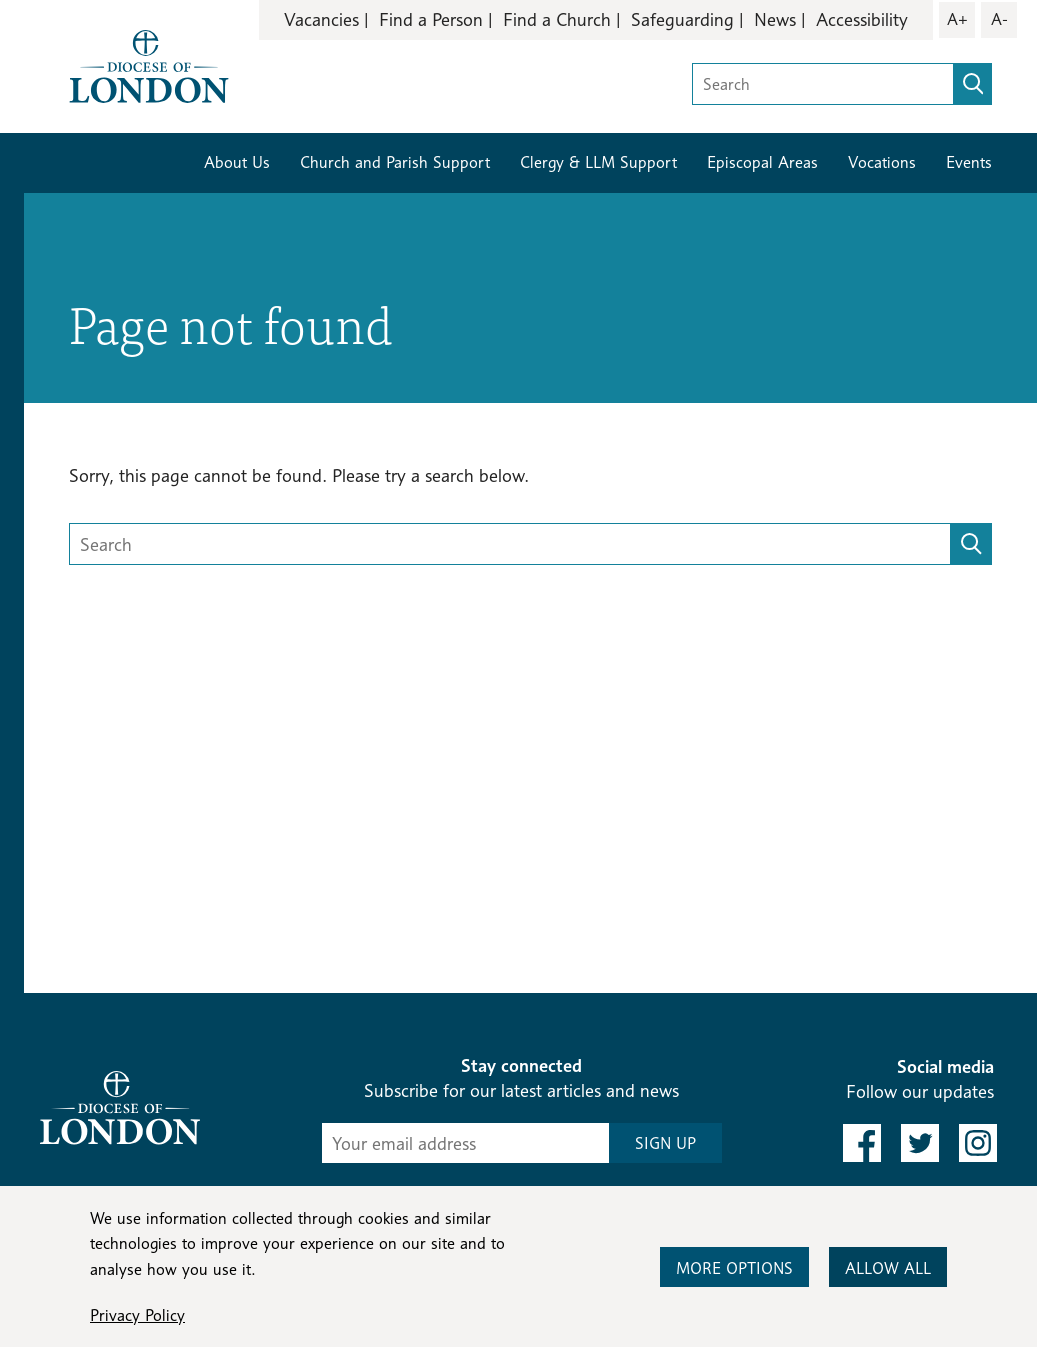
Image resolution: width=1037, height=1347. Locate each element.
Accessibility (862, 19)
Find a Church (557, 19)
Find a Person (431, 19)
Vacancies (321, 19)
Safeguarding (682, 19)
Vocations (882, 162)
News (775, 19)
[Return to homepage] (149, 64)
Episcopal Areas (762, 162)
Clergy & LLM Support (598, 162)
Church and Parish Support (395, 162)
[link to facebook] (862, 1143)
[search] (973, 84)
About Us (237, 162)
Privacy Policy (137, 1315)
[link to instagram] (978, 1143)
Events (969, 162)
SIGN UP (665, 1143)
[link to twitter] (920, 1143)
